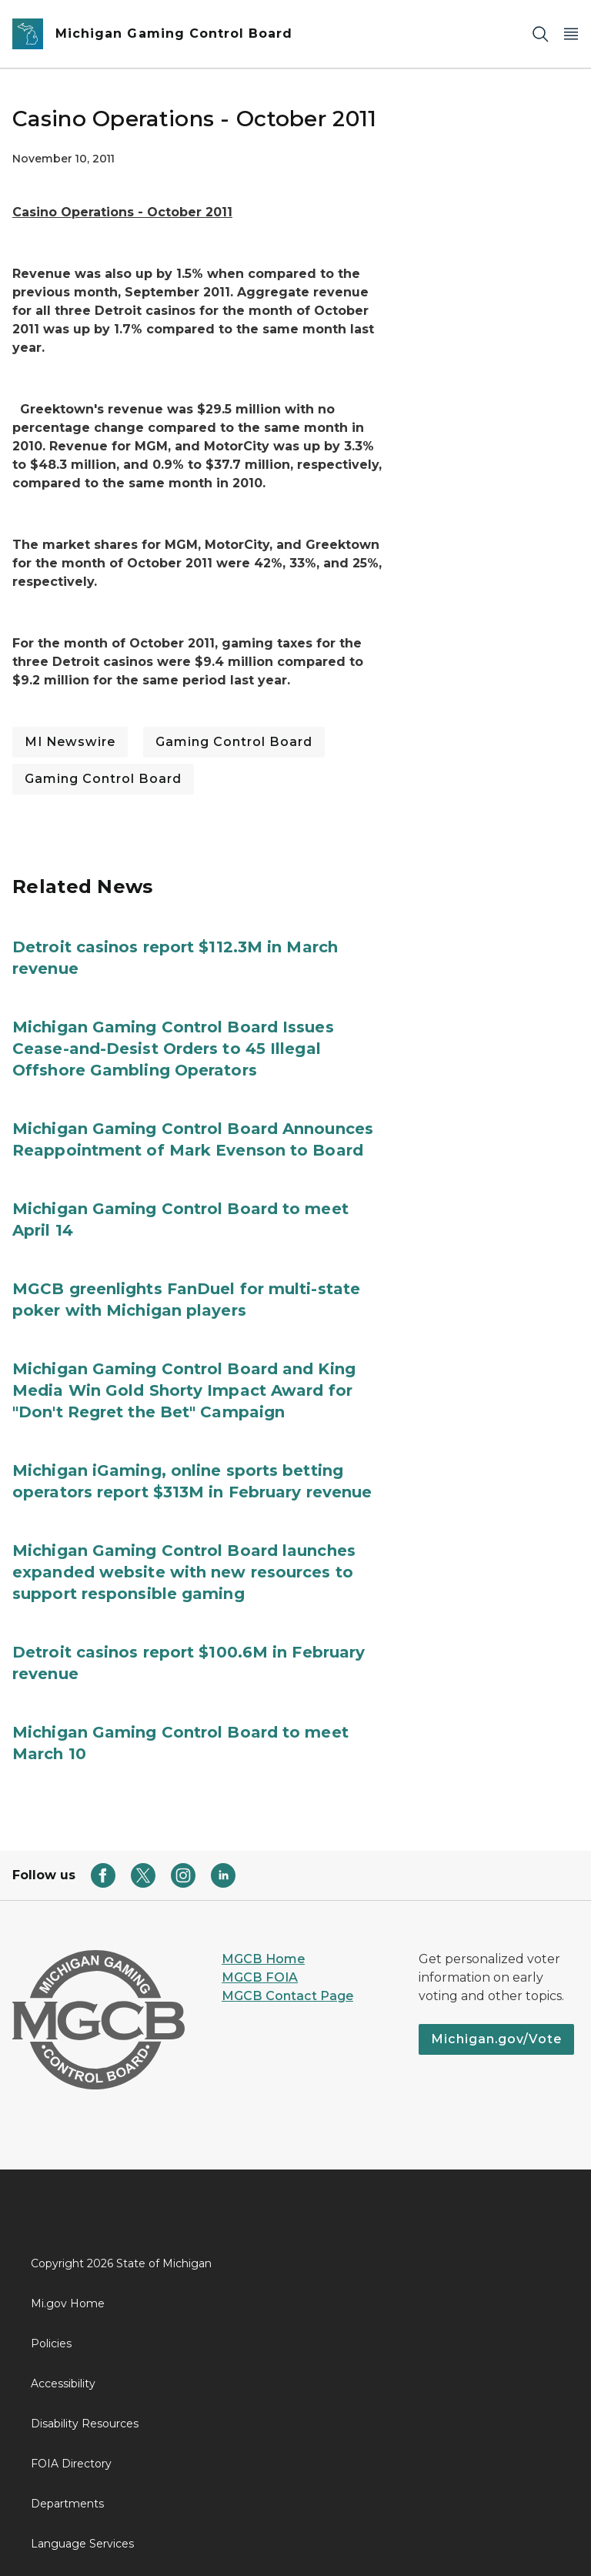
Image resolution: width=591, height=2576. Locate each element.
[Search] (540, 34)
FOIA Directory (71, 2464)
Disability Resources (85, 2423)
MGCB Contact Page (287, 1996)
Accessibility (63, 2383)
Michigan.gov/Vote (496, 2039)
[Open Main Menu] (571, 34)
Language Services (82, 2544)
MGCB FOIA (260, 1977)
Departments (67, 2504)
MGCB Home (263, 1959)
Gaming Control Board (233, 741)
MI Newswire (70, 741)
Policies (51, 2343)
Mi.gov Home (68, 2303)
